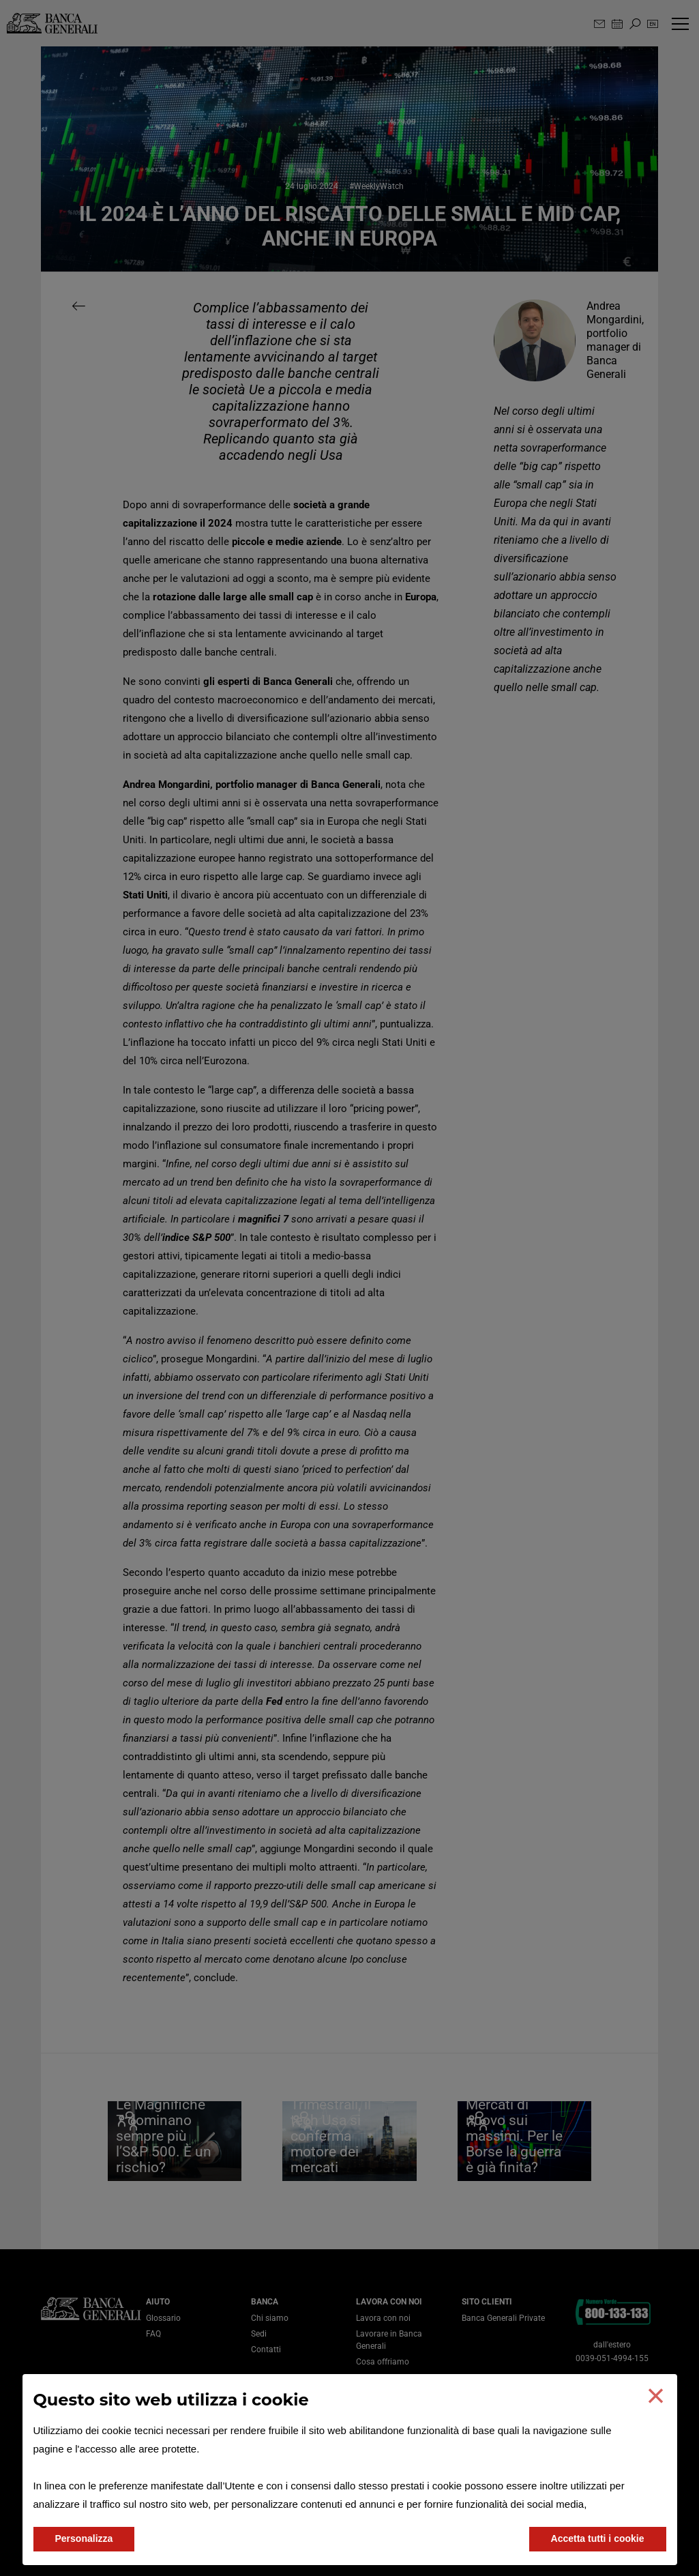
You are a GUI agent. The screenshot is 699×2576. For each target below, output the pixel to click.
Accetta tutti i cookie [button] (597, 2538)
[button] (655, 2396)
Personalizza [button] (84, 2538)
